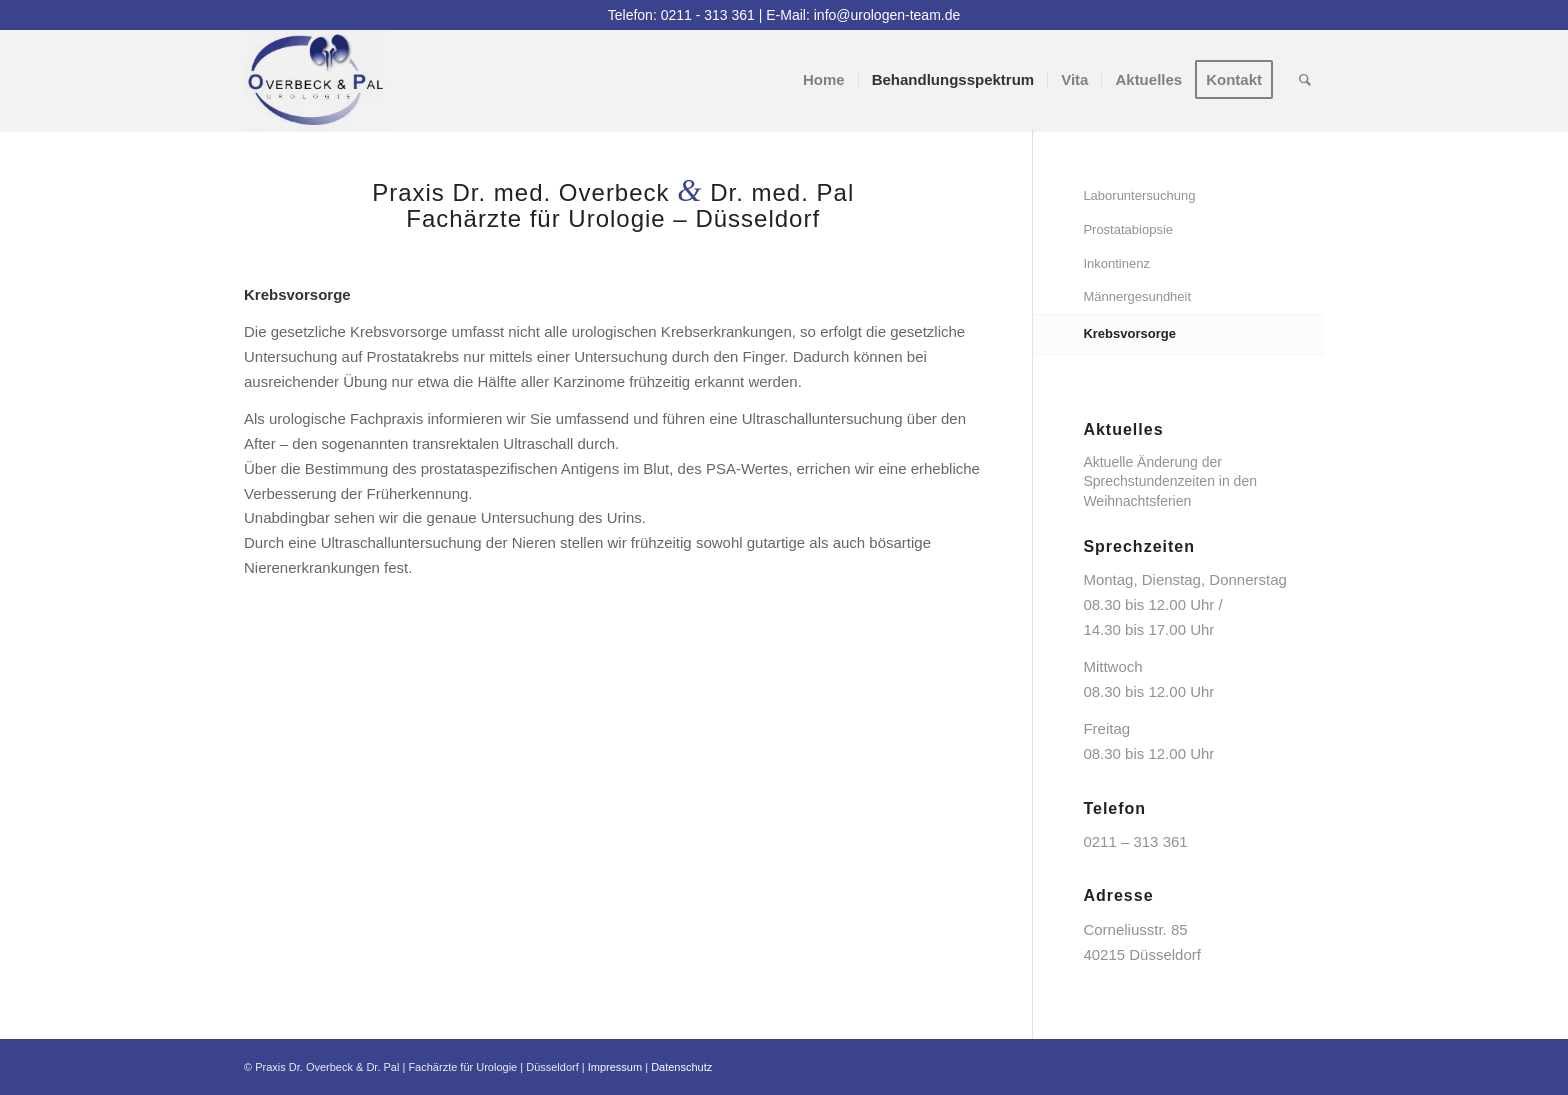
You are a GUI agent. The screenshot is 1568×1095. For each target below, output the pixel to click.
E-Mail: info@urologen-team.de (863, 15)
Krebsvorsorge (1129, 333)
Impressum (615, 1067)
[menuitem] (824, 80)
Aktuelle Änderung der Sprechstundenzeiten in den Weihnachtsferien (1170, 481)
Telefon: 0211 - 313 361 (681, 15)
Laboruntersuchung (1139, 195)
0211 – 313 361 (1135, 841)
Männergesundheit (1137, 296)
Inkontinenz (1116, 263)
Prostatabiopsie (1128, 229)
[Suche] (1305, 80)
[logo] (315, 80)
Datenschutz (681, 1067)
